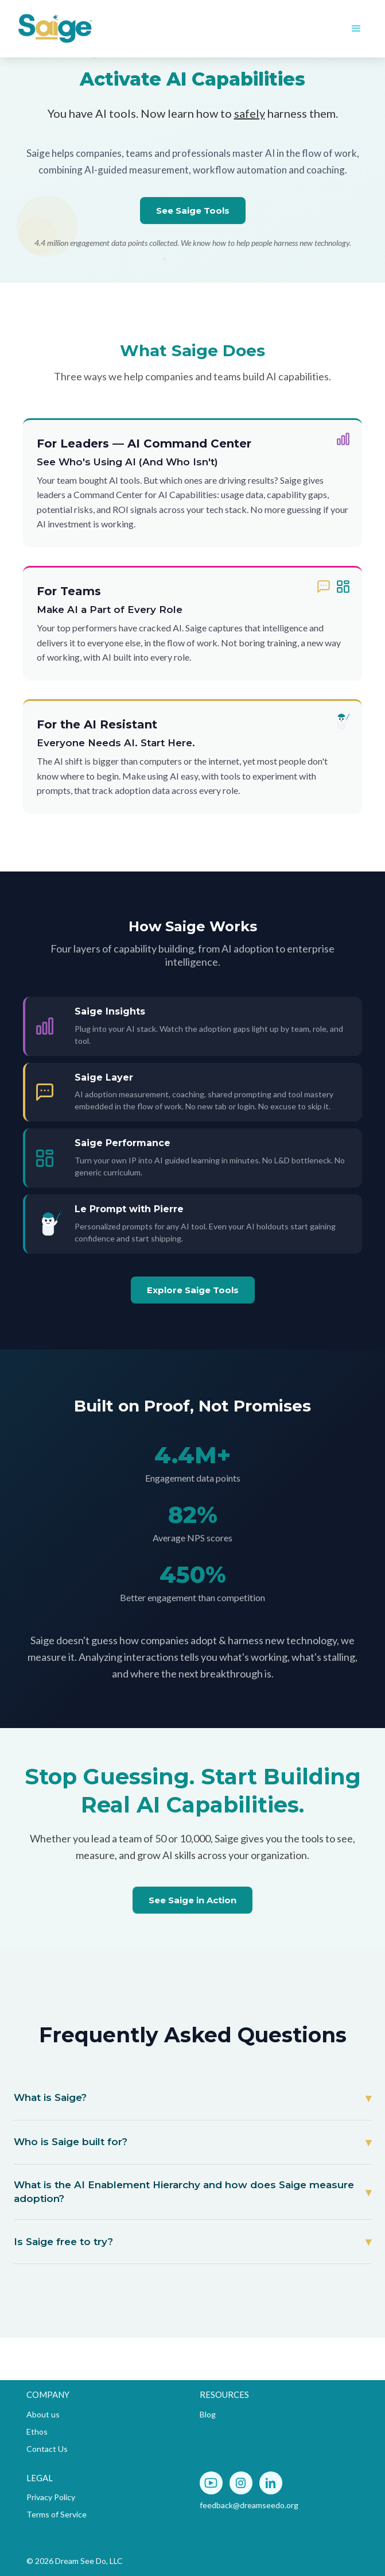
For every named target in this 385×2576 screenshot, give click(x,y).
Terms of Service (56, 2514)
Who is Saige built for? (70, 2141)
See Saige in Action (192, 1900)
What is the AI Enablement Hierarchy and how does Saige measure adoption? (184, 2191)
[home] (97, 29)
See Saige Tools (193, 210)
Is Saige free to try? (63, 2241)
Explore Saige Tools (193, 1290)
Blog (208, 2414)
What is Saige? (50, 2097)
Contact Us (47, 2449)
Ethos (37, 2431)
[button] (356, 28)
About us (43, 2414)
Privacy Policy (50, 2497)
